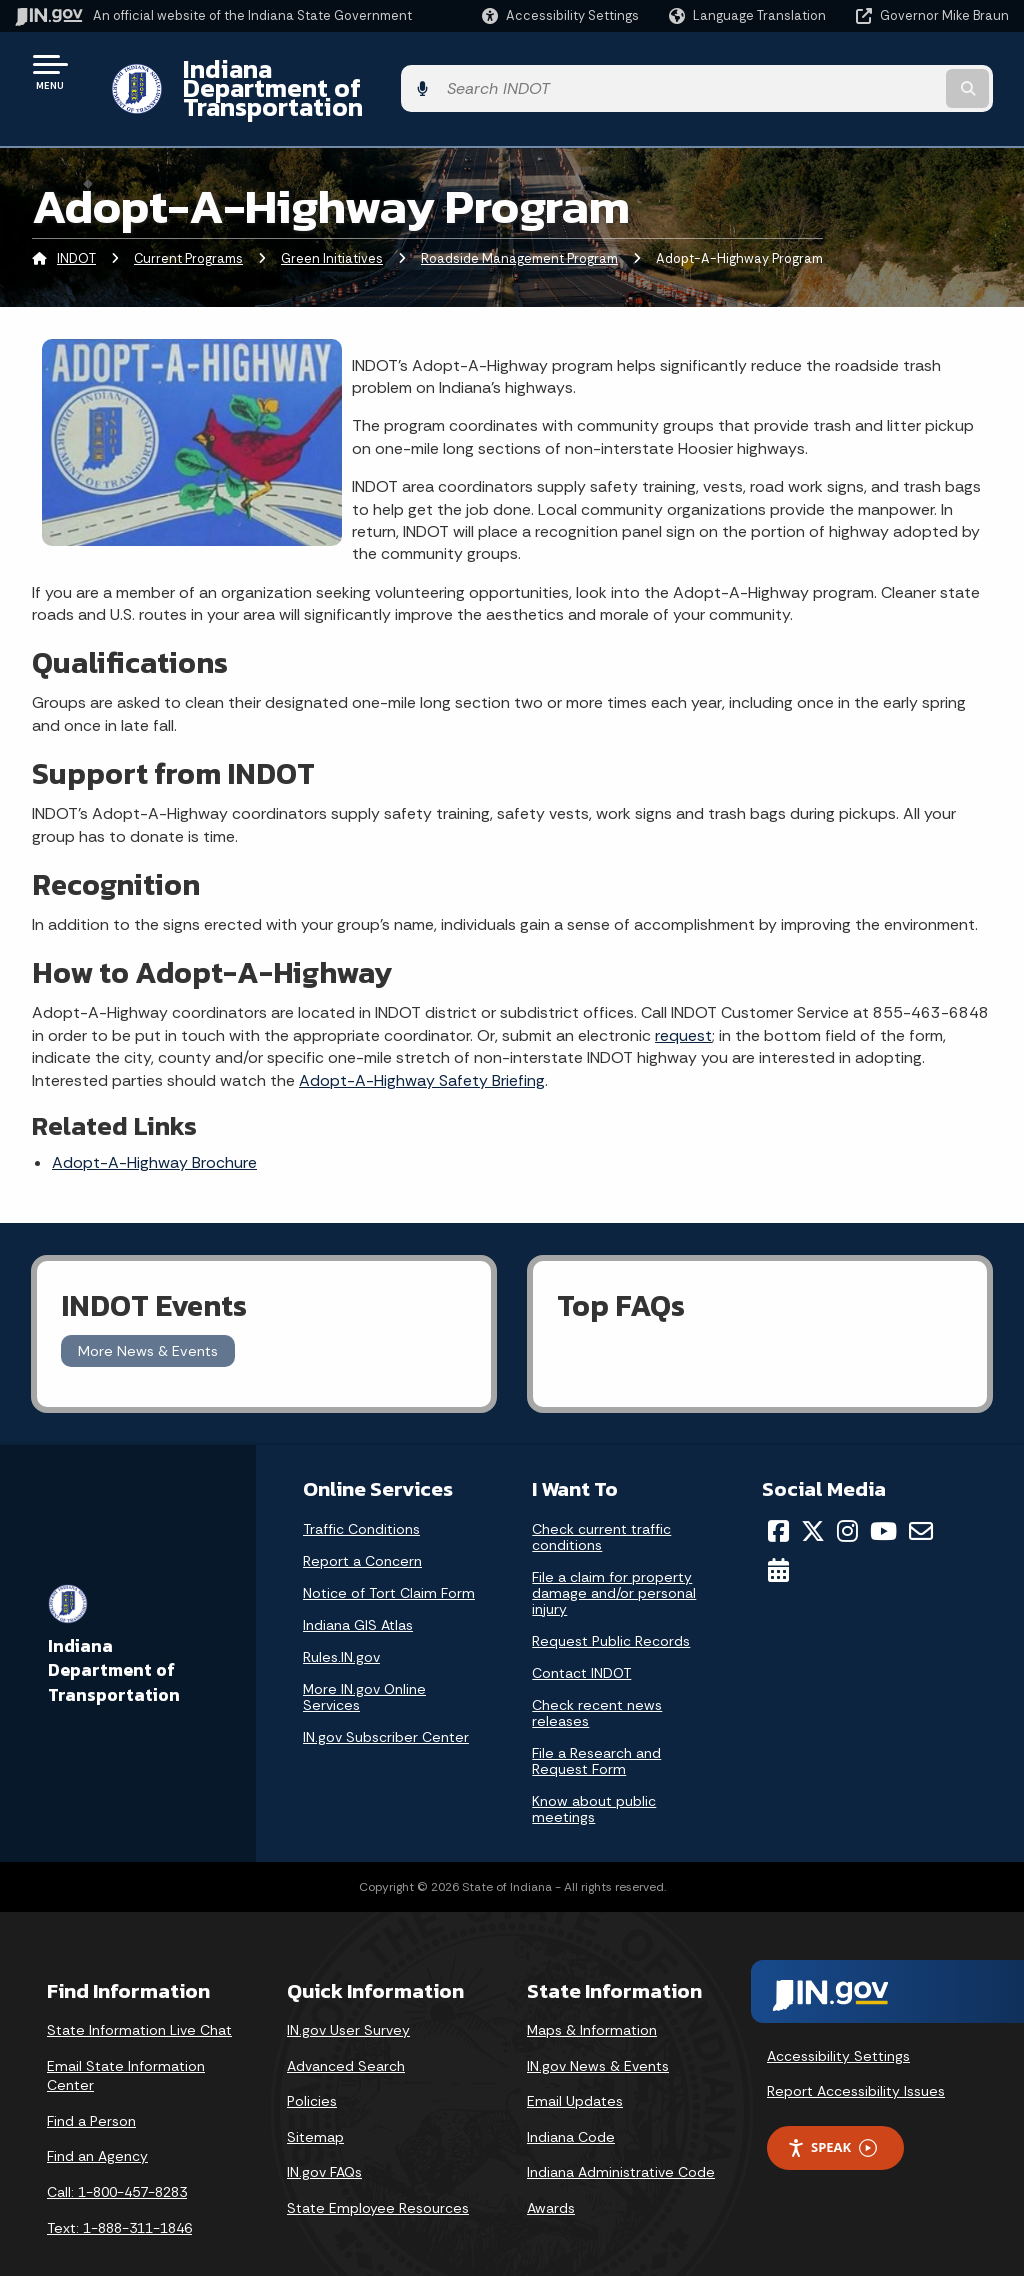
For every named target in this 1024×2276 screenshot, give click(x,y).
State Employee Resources (378, 2173)
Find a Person (91, 2086)
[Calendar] (778, 1535)
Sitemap (315, 2102)
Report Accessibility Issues (856, 2057)
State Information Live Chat (139, 1995)
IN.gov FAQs (324, 2138)
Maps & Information (592, 1995)
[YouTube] (883, 1497)
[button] (560, 15)
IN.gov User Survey (348, 1995)
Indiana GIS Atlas (358, 1591)
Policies (312, 2067)
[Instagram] (847, 1497)
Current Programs (188, 224)
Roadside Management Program (519, 224)
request (683, 1000)
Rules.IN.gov (341, 1623)
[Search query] (898, 71)
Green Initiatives (332, 224)
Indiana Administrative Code (621, 2138)
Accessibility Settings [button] (838, 2021)
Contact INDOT (581, 1639)
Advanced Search (346, 2031)
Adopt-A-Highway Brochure (154, 1128)
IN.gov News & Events (598, 2031)
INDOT (76, 224)
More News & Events (148, 1316)
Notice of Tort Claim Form (389, 1559)
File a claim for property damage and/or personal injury (614, 1559)
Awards (551, 2173)
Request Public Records (611, 1607)
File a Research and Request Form (596, 1727)
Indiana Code (571, 2102)
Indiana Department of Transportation (391, 71)
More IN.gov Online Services (364, 1663)
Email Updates (575, 2067)
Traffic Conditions (361, 1495)
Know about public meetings (594, 1775)
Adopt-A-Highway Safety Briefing (422, 1045)
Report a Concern (362, 1527)
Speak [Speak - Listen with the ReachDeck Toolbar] (832, 2113)
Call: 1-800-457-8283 (117, 2157)
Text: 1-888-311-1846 (119, 2193)
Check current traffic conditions (601, 1503)
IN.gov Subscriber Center (386, 1703)
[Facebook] (778, 1497)
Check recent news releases (597, 1679)
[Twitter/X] (813, 1497)
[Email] (921, 1497)
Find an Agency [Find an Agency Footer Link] (97, 2122)
